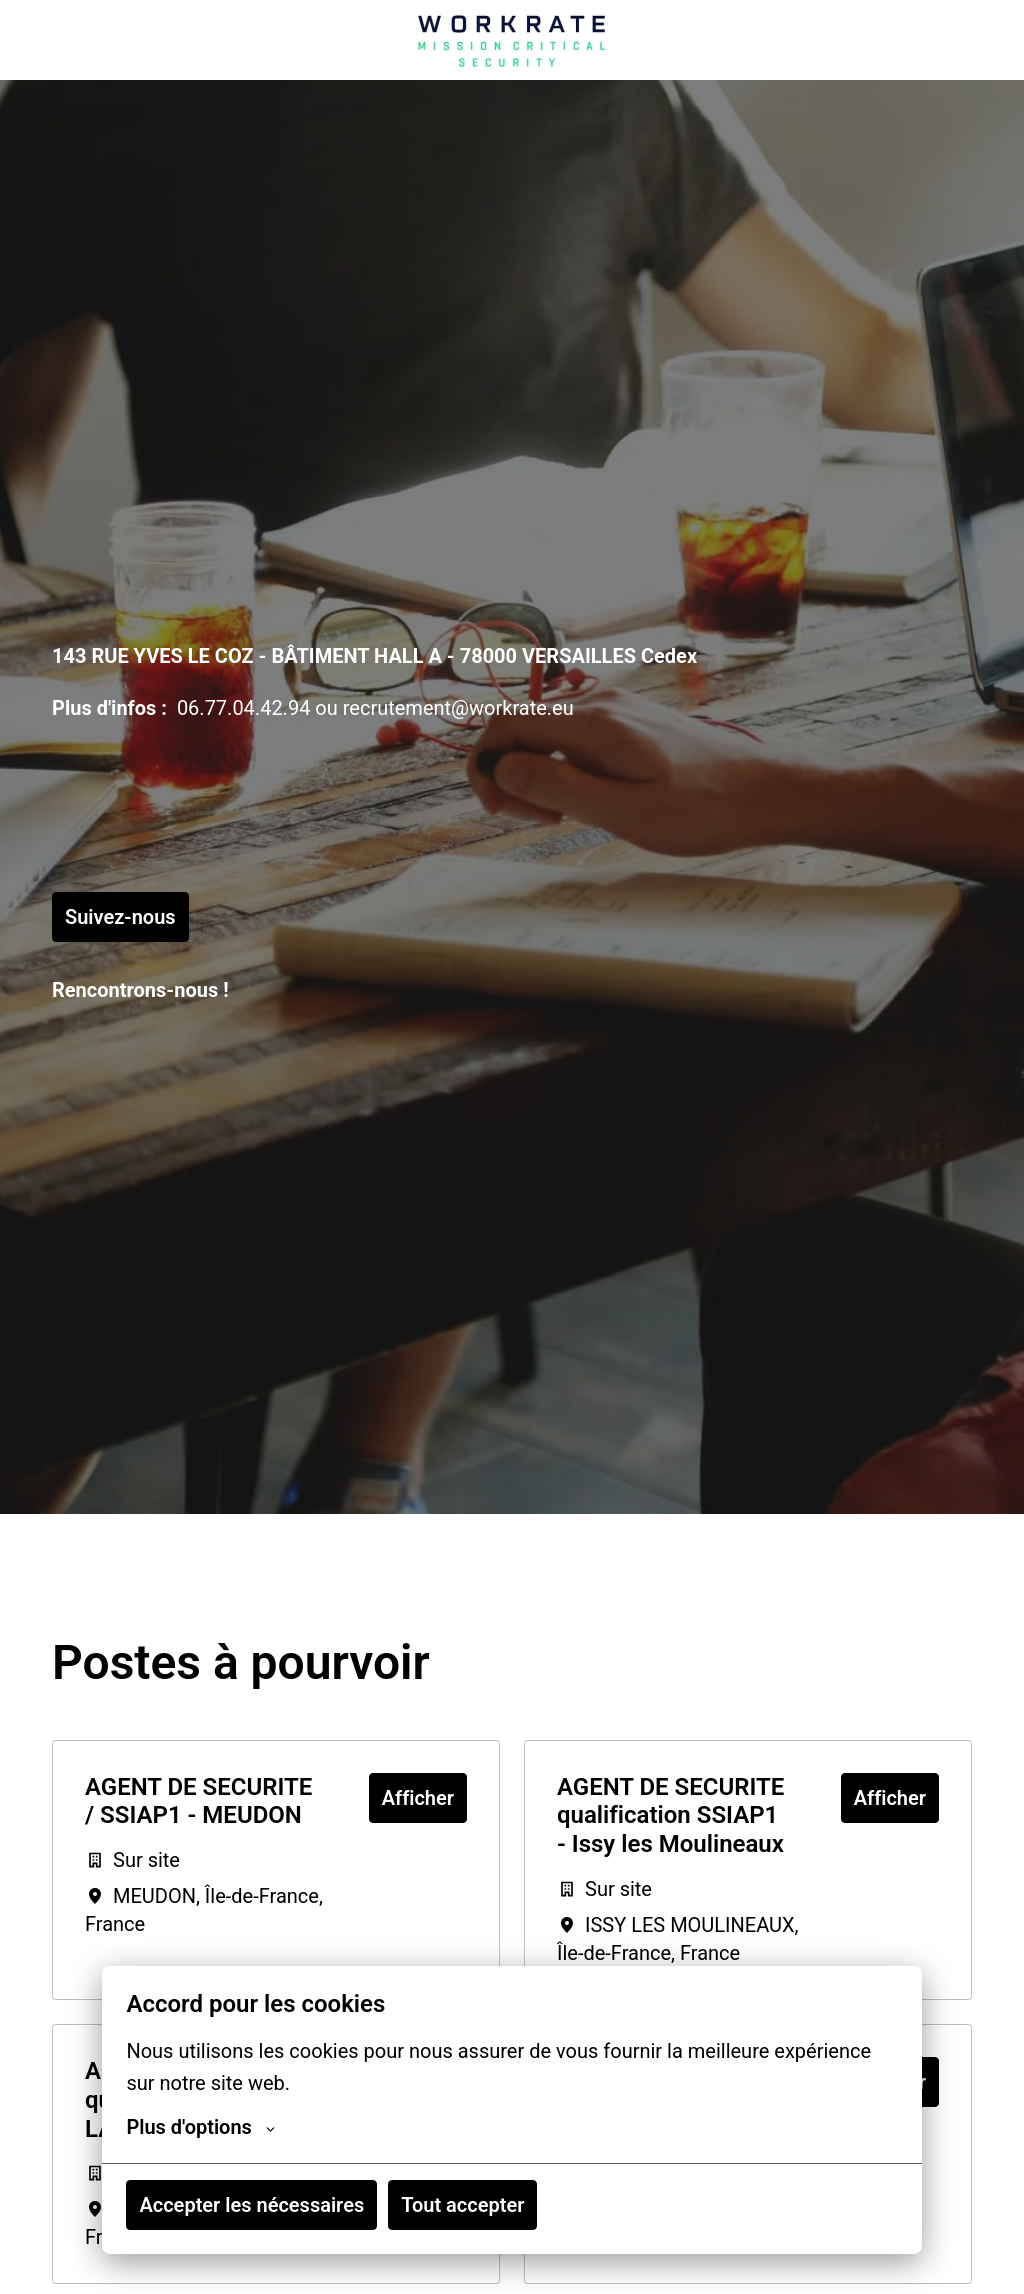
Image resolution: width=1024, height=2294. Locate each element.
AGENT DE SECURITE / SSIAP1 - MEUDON (198, 1801)
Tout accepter (462, 2205)
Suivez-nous (120, 917)
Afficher (418, 1798)
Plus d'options (200, 2127)
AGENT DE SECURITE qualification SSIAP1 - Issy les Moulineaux (670, 1816)
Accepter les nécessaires (251, 2205)
